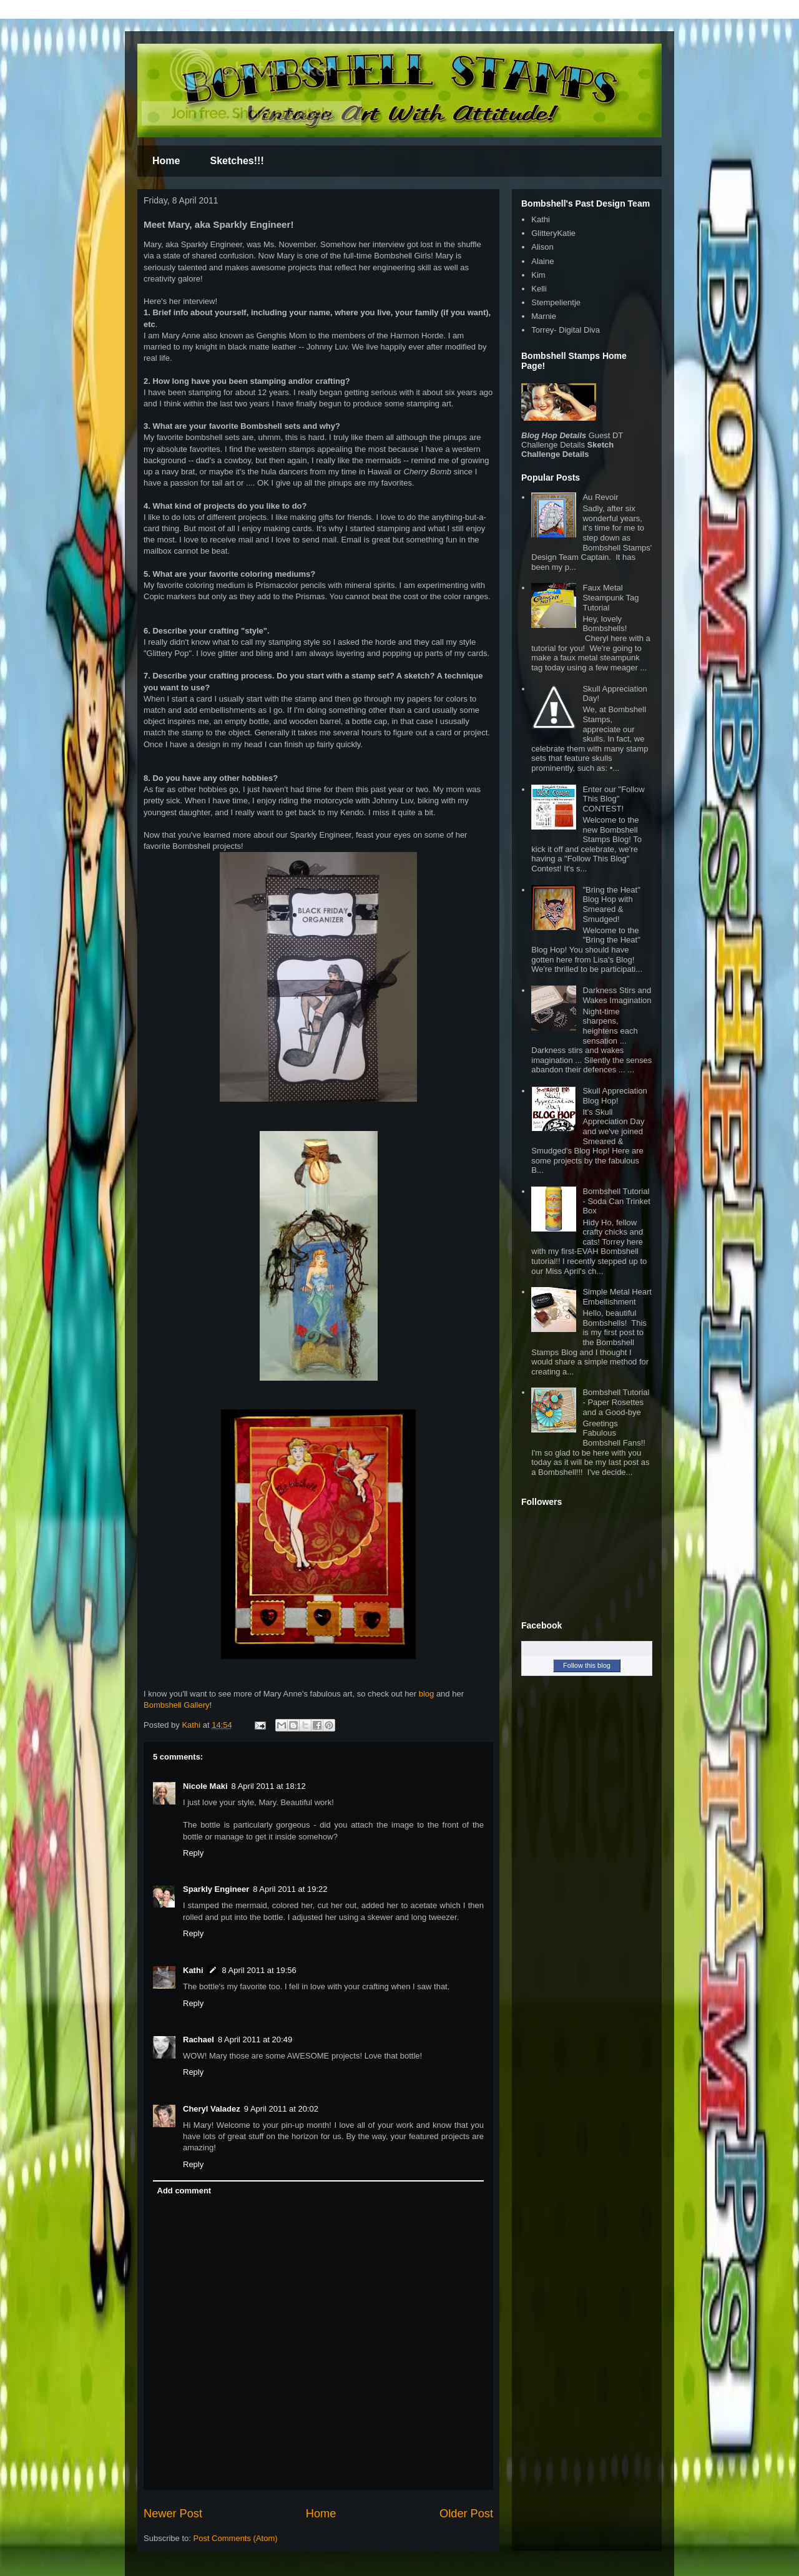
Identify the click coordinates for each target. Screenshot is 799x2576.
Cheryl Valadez (211, 2108)
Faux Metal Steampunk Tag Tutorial (610, 597)
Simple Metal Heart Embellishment (617, 1296)
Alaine (542, 261)
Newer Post (173, 2513)
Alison (542, 247)
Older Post (466, 2513)
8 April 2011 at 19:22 (290, 1889)
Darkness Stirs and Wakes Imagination (616, 995)
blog (426, 1693)
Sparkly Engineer (216, 1889)
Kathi (192, 1725)
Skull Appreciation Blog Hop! (614, 1095)
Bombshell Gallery (177, 1705)
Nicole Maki (205, 1786)
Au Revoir (600, 497)
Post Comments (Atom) (236, 2538)
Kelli (539, 288)
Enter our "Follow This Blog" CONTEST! (613, 799)
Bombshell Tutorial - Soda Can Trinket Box (616, 1201)
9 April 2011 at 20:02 (281, 2108)
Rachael (198, 2039)
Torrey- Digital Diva (565, 330)
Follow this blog (586, 1665)
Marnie (543, 316)
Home (166, 160)
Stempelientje (556, 302)
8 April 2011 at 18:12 (269, 1786)
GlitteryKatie (553, 233)
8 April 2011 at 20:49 (255, 2039)
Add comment (184, 2190)
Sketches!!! (236, 160)
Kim (538, 275)
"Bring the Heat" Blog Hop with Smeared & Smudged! (611, 904)
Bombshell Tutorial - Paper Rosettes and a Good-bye (615, 1402)
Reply (193, 1853)
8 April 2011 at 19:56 (259, 1970)
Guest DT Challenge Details (572, 440)
